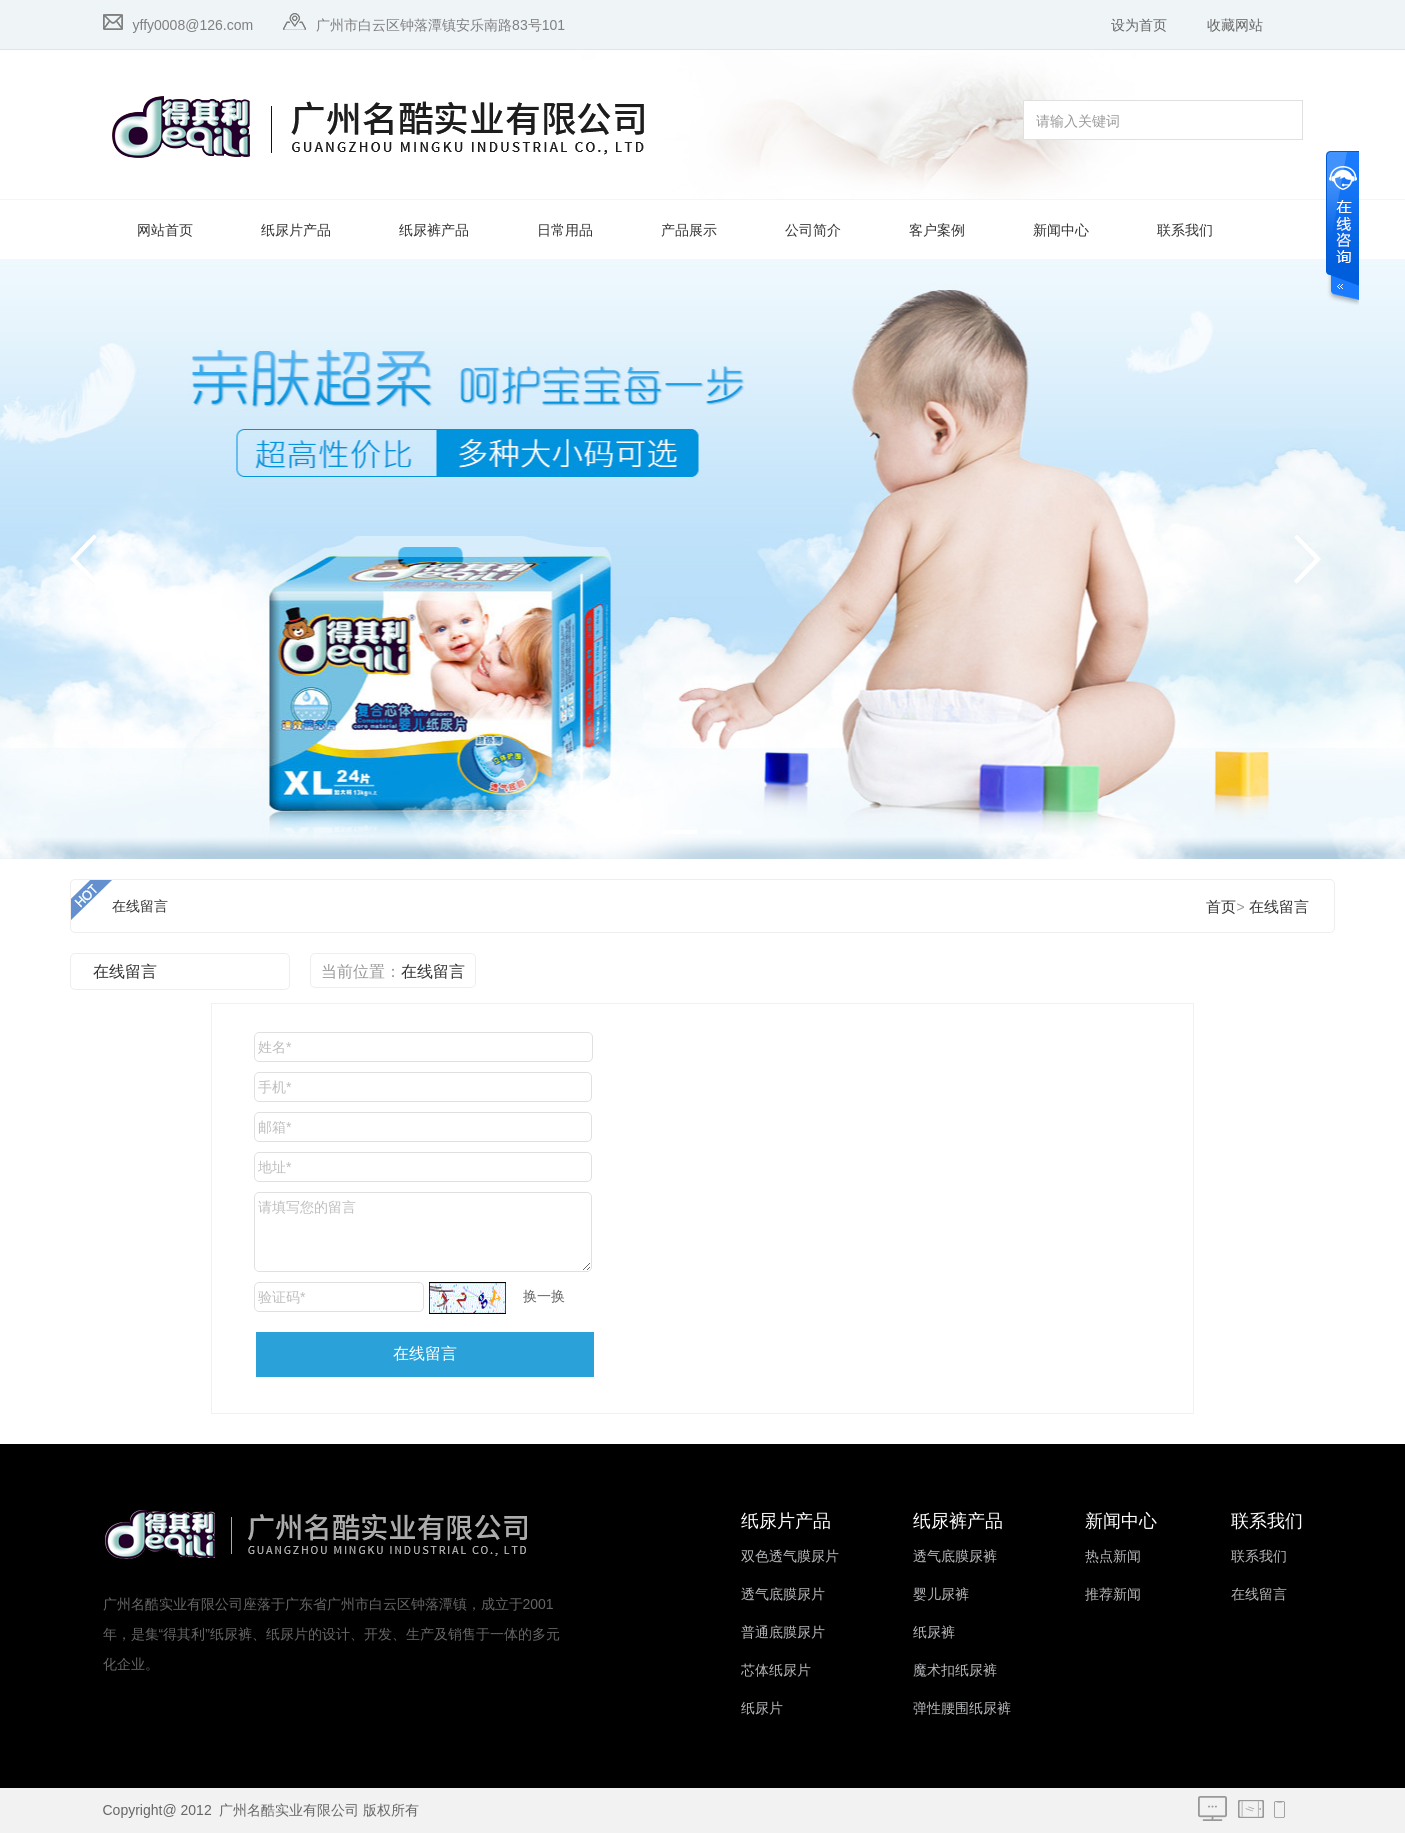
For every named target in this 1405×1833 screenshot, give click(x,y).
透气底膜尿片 (783, 1594)
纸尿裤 (934, 1632)
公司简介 (813, 230)
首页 (1221, 907)
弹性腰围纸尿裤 (962, 1708)
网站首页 (165, 230)
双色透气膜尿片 (790, 1556)
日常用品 (565, 230)
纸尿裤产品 (434, 230)
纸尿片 (762, 1708)
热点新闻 (1113, 1556)
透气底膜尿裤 (955, 1556)
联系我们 (1185, 230)
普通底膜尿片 (783, 1632)
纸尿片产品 (296, 230)
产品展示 (689, 230)
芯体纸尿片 (776, 1670)
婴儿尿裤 (941, 1594)
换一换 (544, 1296)
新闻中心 (1061, 230)
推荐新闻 (1113, 1594)
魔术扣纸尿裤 (955, 1670)
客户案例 (937, 230)
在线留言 (140, 906)
